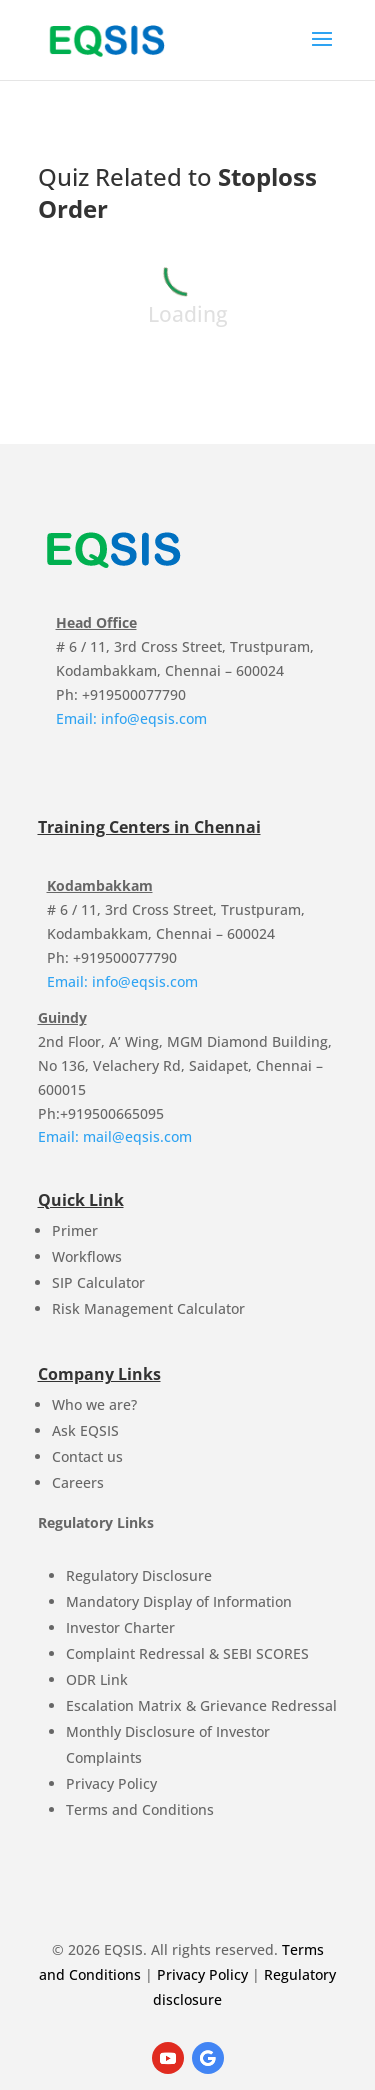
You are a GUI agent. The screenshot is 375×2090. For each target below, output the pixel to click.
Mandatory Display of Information (179, 1601)
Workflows (87, 1256)
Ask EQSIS (85, 1430)
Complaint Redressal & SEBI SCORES (187, 1653)
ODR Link (97, 1679)
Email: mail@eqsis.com (115, 1136)
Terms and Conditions (140, 1809)
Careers (78, 1482)
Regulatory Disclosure (139, 1575)
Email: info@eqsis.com (131, 718)
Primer (75, 1230)
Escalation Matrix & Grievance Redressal (201, 1705)
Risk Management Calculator (148, 1308)
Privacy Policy (111, 1783)
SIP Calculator (98, 1282)
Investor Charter (120, 1627)
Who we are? (94, 1404)
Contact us (87, 1456)
